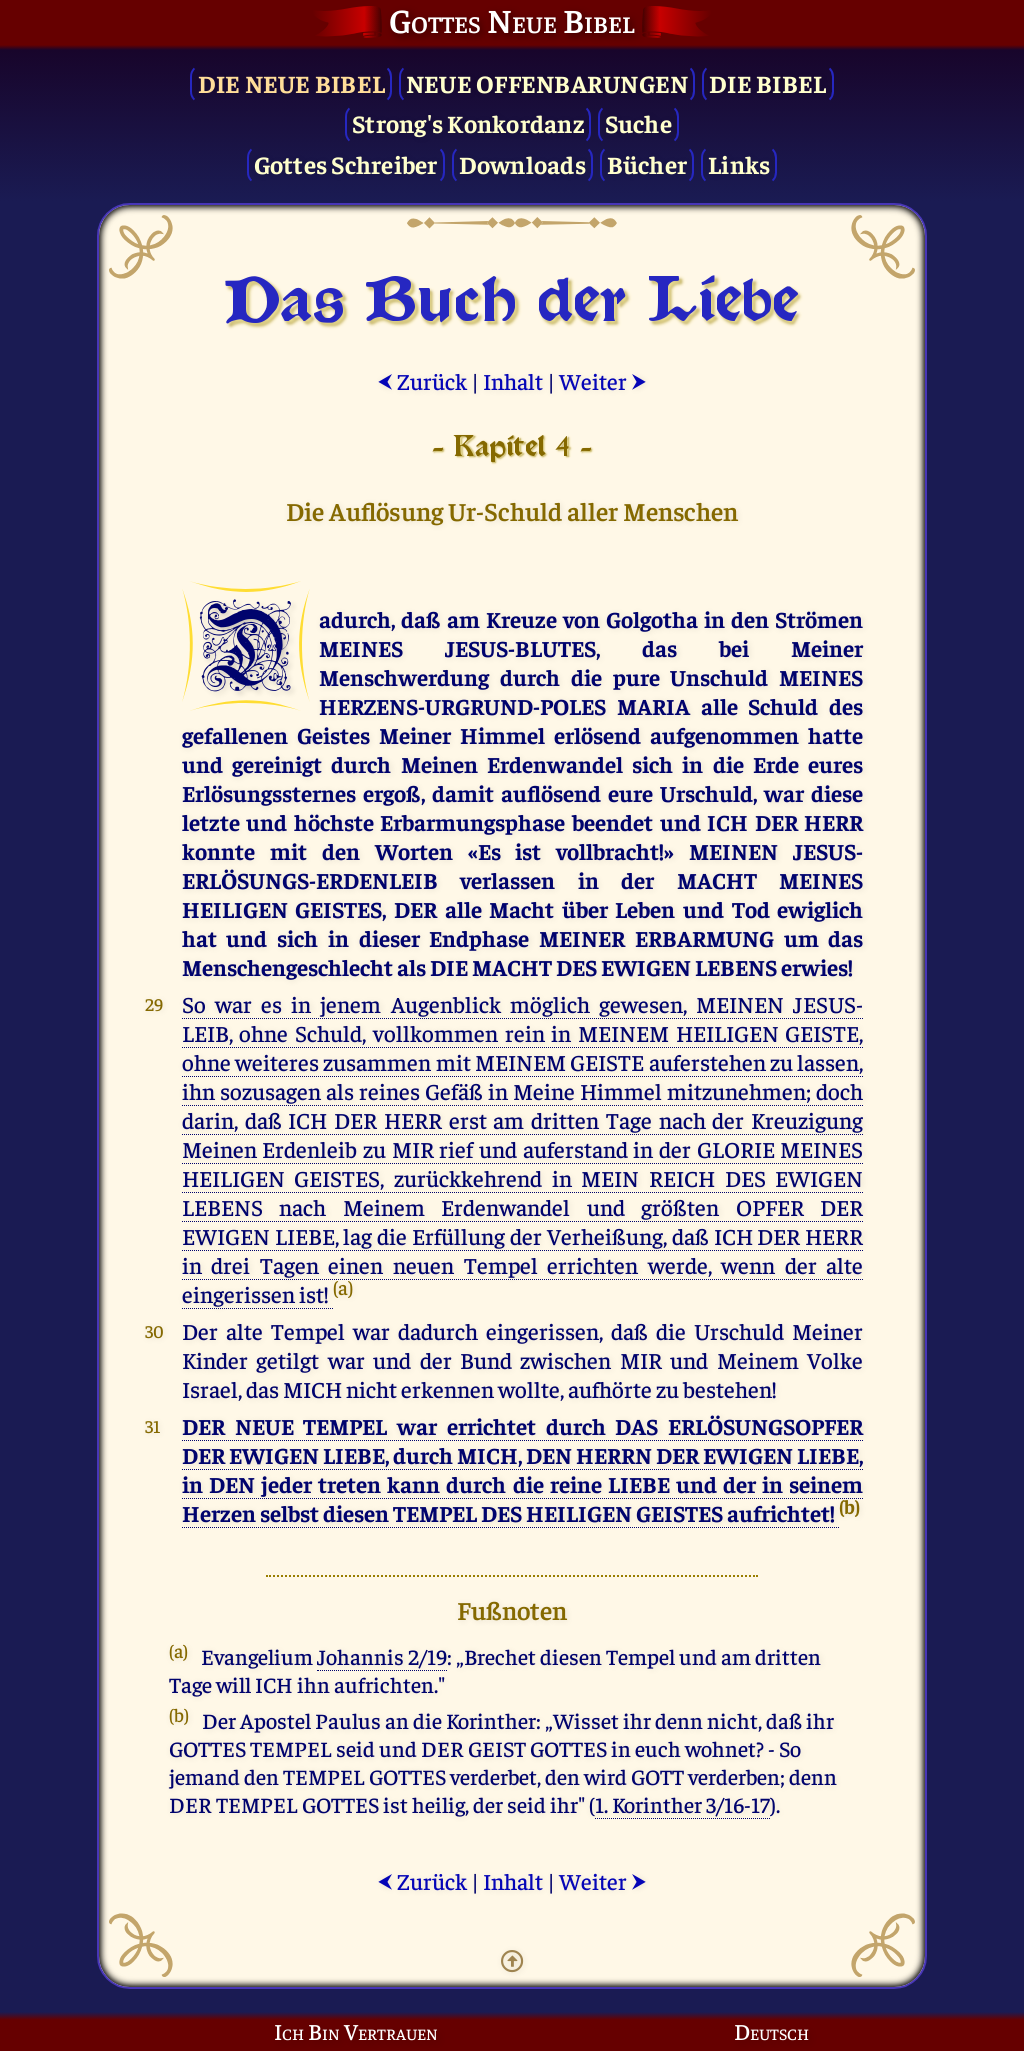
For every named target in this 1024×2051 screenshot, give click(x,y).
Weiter (603, 380)
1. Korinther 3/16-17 (682, 1804)
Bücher (647, 163)
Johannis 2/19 (382, 1656)
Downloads (522, 163)
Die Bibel (767, 82)
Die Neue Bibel (292, 82)
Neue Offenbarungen (547, 82)
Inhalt (513, 380)
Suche (638, 122)
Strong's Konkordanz (468, 122)
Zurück (422, 380)
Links (739, 163)
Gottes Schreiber (346, 163)
